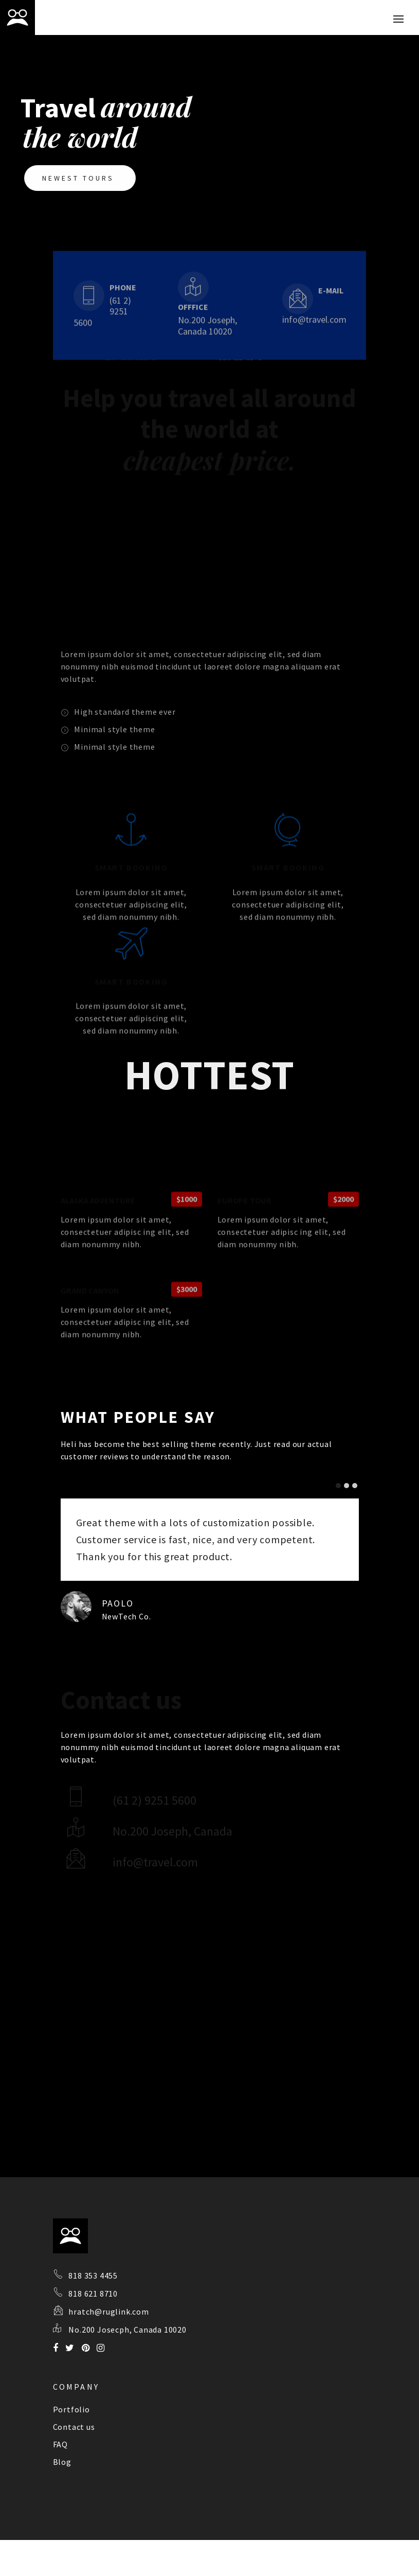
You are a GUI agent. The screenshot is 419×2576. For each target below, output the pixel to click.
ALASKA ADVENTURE (98, 1243)
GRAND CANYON (90, 1333)
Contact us (74, 2427)
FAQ (60, 2444)
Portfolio (71, 2409)
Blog (62, 2462)
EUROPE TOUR (244, 1243)
